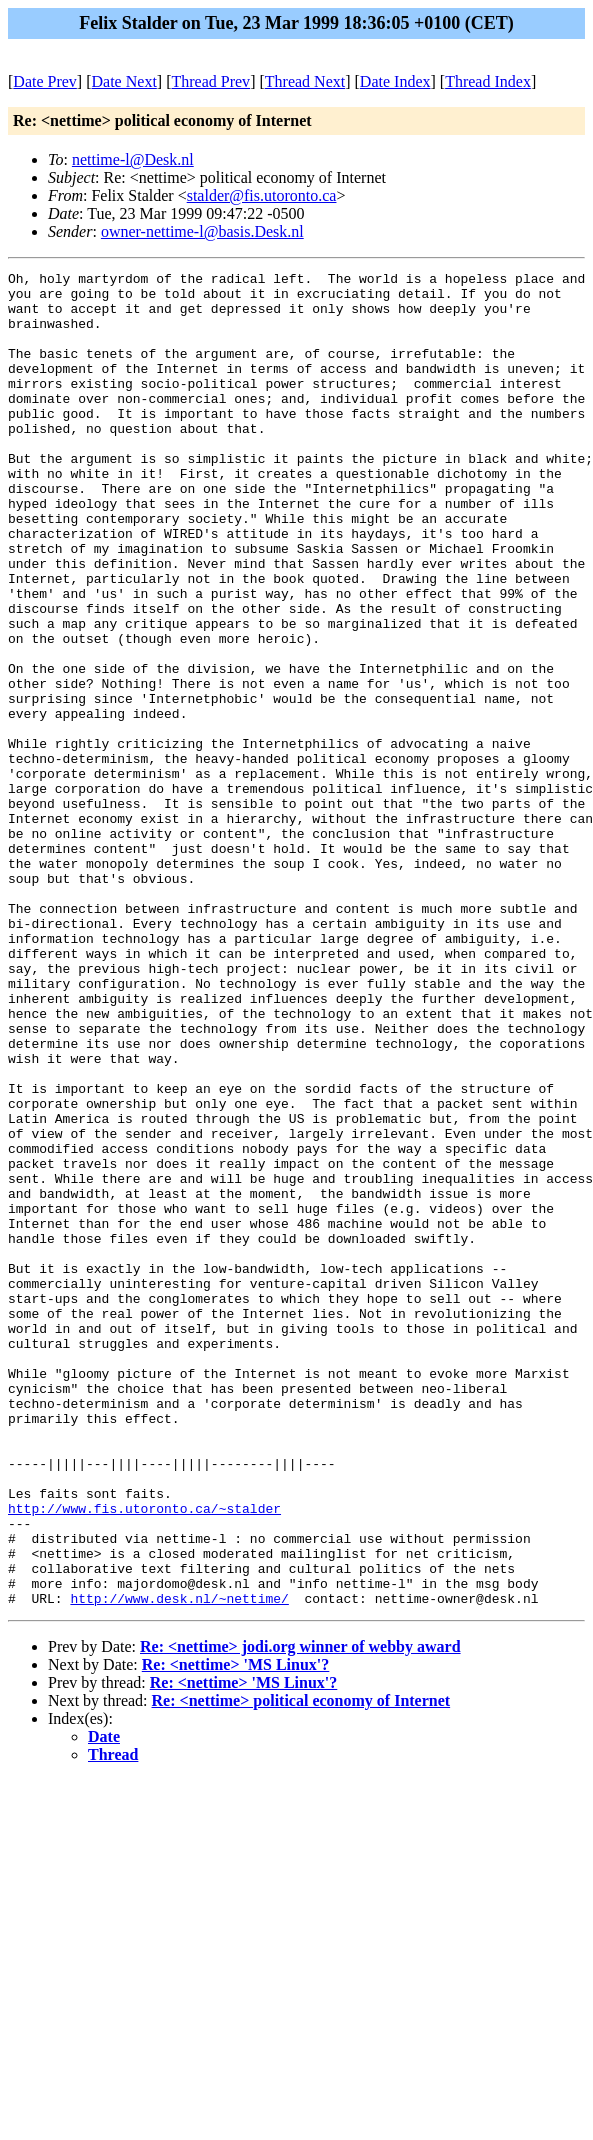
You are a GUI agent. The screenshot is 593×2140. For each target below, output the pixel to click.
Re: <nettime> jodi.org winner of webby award (300, 1913)
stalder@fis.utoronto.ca (262, 195)
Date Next (124, 81)
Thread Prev (210, 81)
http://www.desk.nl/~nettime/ (179, 1865)
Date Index (395, 81)
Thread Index (488, 81)
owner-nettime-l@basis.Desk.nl (202, 231)
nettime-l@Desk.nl (133, 159)
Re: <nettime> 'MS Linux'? (236, 1931)
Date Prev (45, 81)
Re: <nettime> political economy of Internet (301, 1967)
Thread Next (305, 81)
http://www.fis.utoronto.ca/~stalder (144, 1757)
